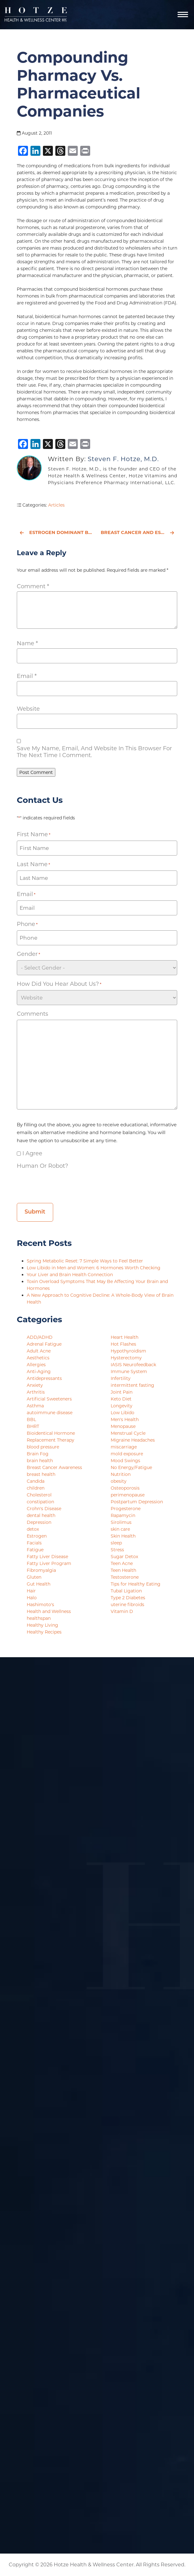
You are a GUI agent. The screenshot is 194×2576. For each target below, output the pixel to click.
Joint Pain (121, 1392)
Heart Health (124, 1337)
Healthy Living (42, 1625)
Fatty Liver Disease (47, 1556)
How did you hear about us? (59, 984)
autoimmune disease (49, 1412)
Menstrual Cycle (128, 1433)
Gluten (34, 1577)
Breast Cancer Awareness (54, 1467)
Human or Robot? (42, 1165)
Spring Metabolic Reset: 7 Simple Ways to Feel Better (85, 1261)
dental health (41, 1515)
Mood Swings (125, 1460)
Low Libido (122, 1412)
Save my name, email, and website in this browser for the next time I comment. (94, 752)
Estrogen (37, 1536)
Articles (56, 505)
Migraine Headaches (133, 1440)
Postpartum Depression (137, 1502)
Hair (31, 1591)
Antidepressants (44, 1378)
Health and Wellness (49, 1611)
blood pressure (43, 1447)
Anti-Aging (39, 1371)
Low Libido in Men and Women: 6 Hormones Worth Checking (94, 1268)
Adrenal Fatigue (44, 1344)
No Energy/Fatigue (131, 1467)
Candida (35, 1481)
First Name (33, 834)
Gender (28, 954)
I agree (32, 1153)
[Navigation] (183, 14)
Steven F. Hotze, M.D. (123, 459)
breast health (41, 1474)
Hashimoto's (40, 1604)
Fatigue (35, 1550)
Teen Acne (122, 1563)
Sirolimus (121, 1522)
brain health (40, 1460)
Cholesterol (39, 1495)
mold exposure (127, 1454)
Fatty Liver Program (49, 1563)
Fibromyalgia (41, 1570)
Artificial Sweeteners (49, 1399)
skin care (120, 1529)
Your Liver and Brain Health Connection (70, 1274)
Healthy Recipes (44, 1632)
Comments (32, 1013)
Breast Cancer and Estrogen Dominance (139, 532)
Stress (117, 1550)
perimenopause (128, 1495)
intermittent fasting (132, 1385)
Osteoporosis (125, 1488)
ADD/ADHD (40, 1337)
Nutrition (121, 1474)
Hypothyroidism (128, 1351)
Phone (27, 924)
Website (28, 708)
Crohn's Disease (44, 1508)
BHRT (33, 1426)
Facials (34, 1543)
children (35, 1488)
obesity (119, 1481)
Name (27, 643)
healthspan (39, 1618)
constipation (40, 1502)
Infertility (121, 1378)
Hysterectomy (126, 1358)
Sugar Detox (124, 1556)
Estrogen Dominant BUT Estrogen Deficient (56, 532)
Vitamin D (122, 1611)
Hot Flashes (123, 1344)
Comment (33, 586)
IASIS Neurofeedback (133, 1364)
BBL (31, 1419)
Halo (32, 1597)
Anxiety (35, 1385)
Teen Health (123, 1570)
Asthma (35, 1406)
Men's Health (125, 1419)
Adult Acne (39, 1351)
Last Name (33, 864)
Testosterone (125, 1577)
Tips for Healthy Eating (135, 1584)
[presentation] (64, 1184)
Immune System (129, 1371)
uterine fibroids (127, 1604)
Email (27, 676)
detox (33, 1529)
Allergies (36, 1364)
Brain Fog (37, 1454)
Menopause (123, 1426)
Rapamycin (123, 1515)
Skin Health (123, 1536)
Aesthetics (38, 1358)
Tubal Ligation (126, 1591)
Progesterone (126, 1508)
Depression (39, 1522)
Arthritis (36, 1392)
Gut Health (38, 1584)
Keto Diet (121, 1399)
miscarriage (124, 1447)
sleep (116, 1543)
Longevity (121, 1406)
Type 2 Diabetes (128, 1597)
